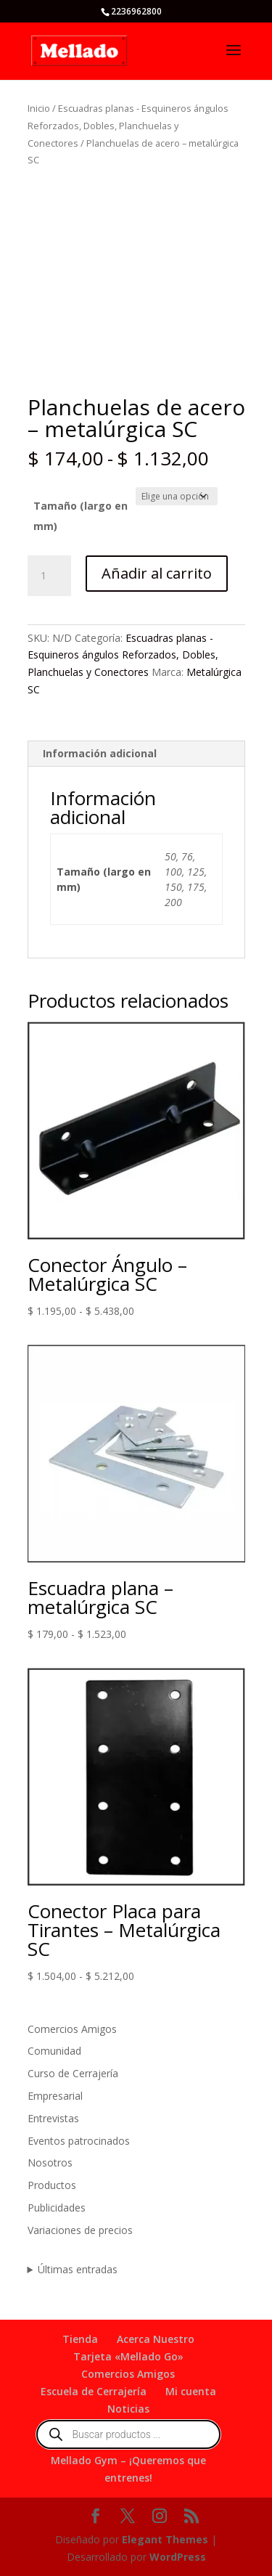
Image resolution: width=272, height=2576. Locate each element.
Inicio (39, 108)
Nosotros (50, 2162)
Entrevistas (53, 2118)
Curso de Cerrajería (73, 2073)
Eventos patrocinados (79, 2141)
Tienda (80, 2339)
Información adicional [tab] (100, 753)
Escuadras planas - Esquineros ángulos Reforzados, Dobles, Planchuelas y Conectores (128, 126)
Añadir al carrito (157, 573)
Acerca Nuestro (155, 2339)
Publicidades (57, 2207)
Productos (52, 2185)
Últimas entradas (78, 2269)
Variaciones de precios (80, 2230)
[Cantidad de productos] (49, 575)
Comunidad (54, 2051)
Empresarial (55, 2096)
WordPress (177, 2557)
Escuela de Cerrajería (94, 2391)
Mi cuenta (190, 2391)
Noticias (128, 2409)
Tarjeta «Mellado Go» (128, 2356)
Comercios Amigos (72, 2029)
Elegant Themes (165, 2539)
